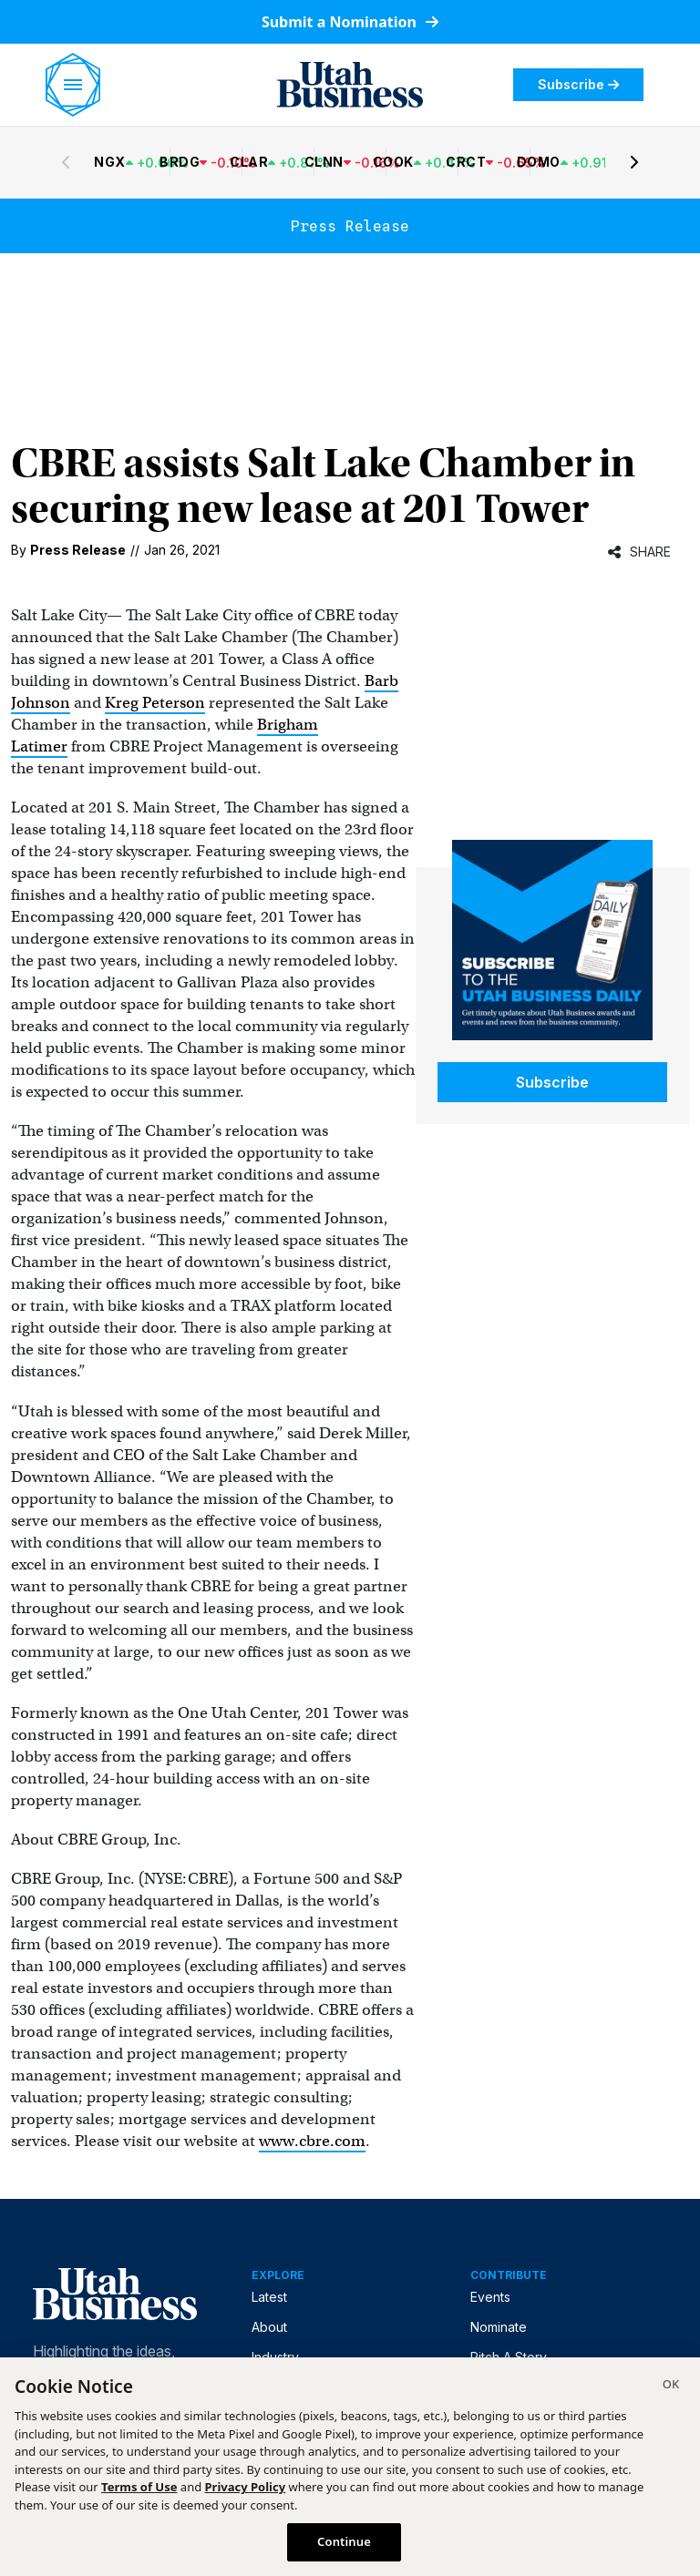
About (269, 2327)
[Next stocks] (634, 162)
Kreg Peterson (155, 702)
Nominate (498, 2327)
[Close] (671, 2386)
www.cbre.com (312, 2141)
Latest (269, 2297)
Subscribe (578, 84)
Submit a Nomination (350, 22)
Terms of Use (139, 2487)
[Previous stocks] (65, 162)
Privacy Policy (245, 2487)
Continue (344, 2541)
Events (490, 2297)
